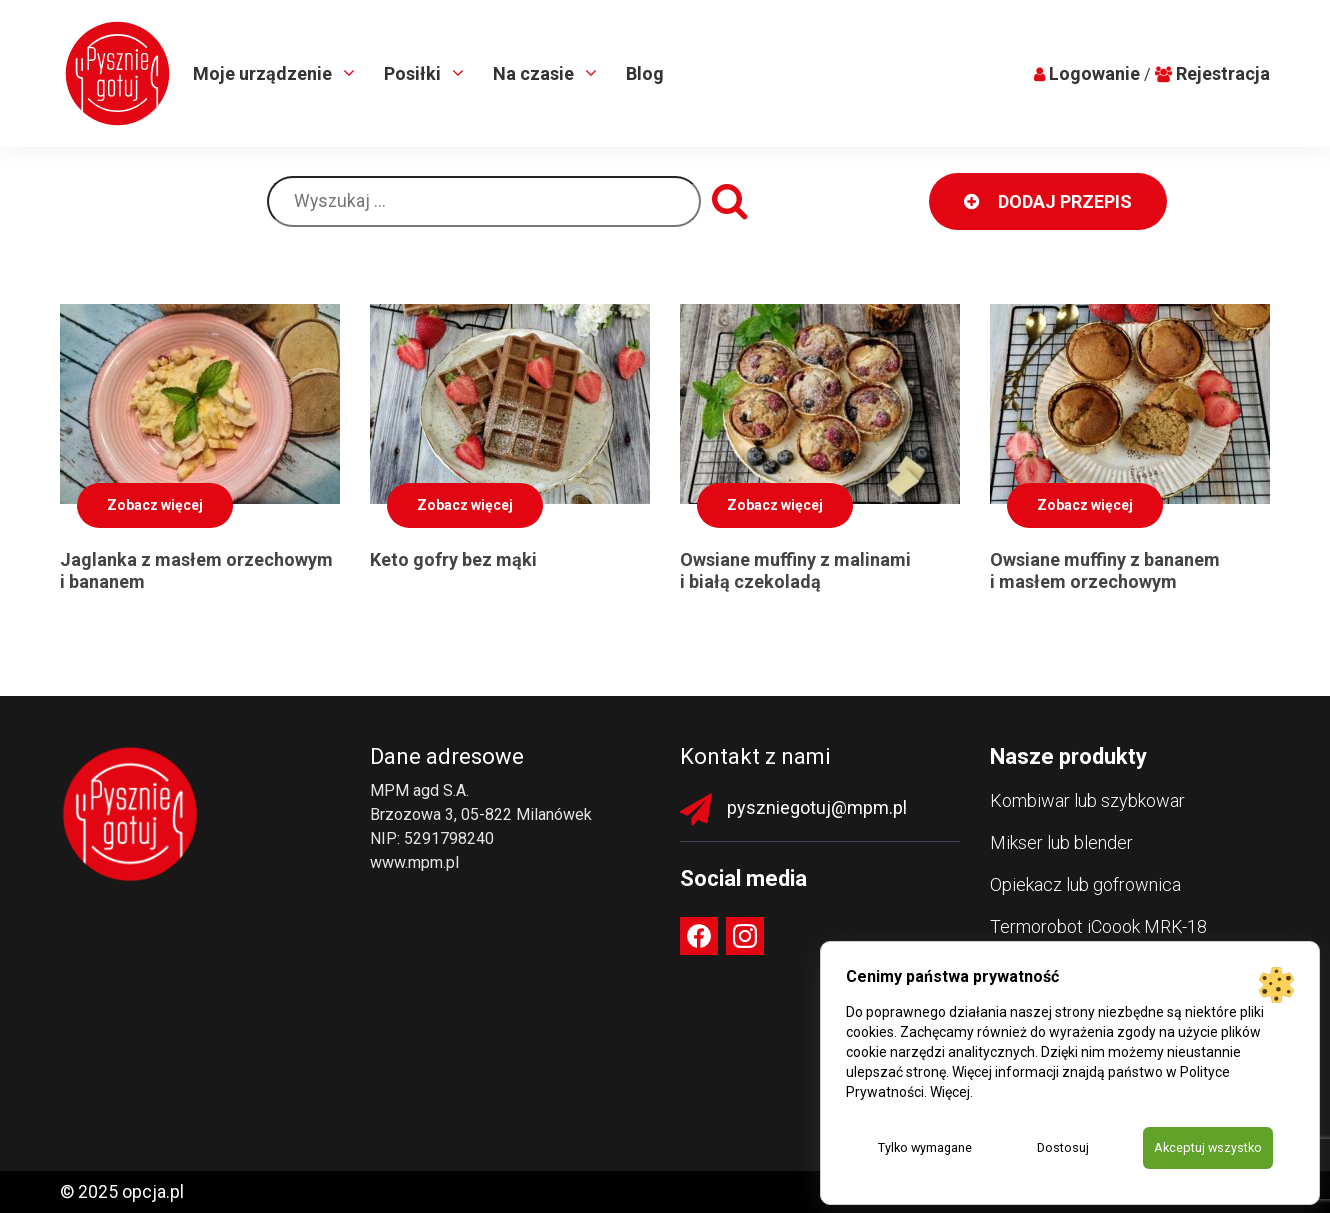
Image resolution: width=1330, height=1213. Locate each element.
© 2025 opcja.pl (122, 1192)
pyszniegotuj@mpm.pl (817, 807)
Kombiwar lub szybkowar (1087, 800)
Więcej (950, 1090)
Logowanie (1094, 73)
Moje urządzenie (264, 73)
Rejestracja (1223, 73)
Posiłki (414, 73)
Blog (645, 73)
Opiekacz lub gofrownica (1085, 884)
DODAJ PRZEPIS (1048, 201)
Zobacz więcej (155, 505)
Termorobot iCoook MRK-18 (1098, 926)
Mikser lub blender (1061, 842)
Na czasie (535, 73)
